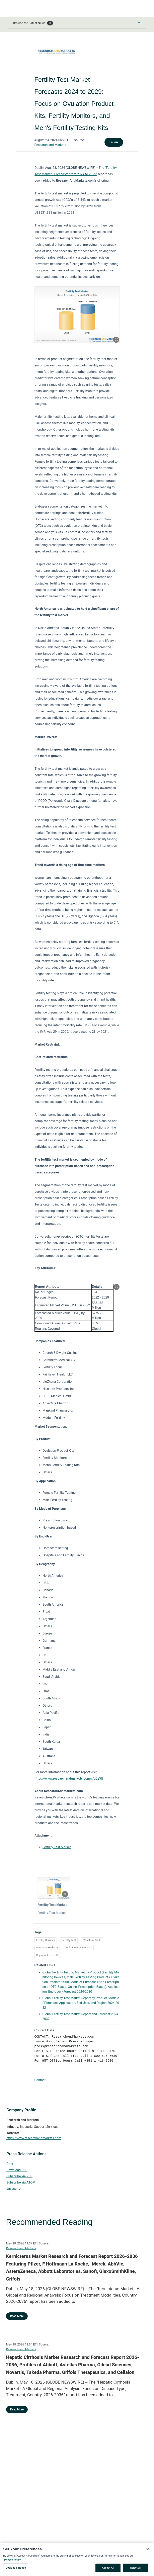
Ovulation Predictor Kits (78, 1947)
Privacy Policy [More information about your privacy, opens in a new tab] (12, 2561)
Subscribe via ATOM (20, 2182)
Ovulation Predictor (47, 1947)
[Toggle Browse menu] (139, 22)
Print (9, 2164)
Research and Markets (50, 145)
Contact (40, 2080)
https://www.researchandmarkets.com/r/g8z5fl (68, 1778)
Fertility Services (45, 1940)
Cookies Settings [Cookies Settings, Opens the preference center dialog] (16, 2569)
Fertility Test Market (57, 1847)
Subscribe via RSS (19, 2176)
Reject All (135, 2569)
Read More (17, 2316)
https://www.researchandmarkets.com (33, 2138)
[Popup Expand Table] (116, 1287)
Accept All (108, 2569)
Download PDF (16, 2170)
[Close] (147, 2551)
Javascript (13, 2189)
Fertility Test (69, 1940)
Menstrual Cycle (92, 1940)
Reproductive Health (47, 1955)
